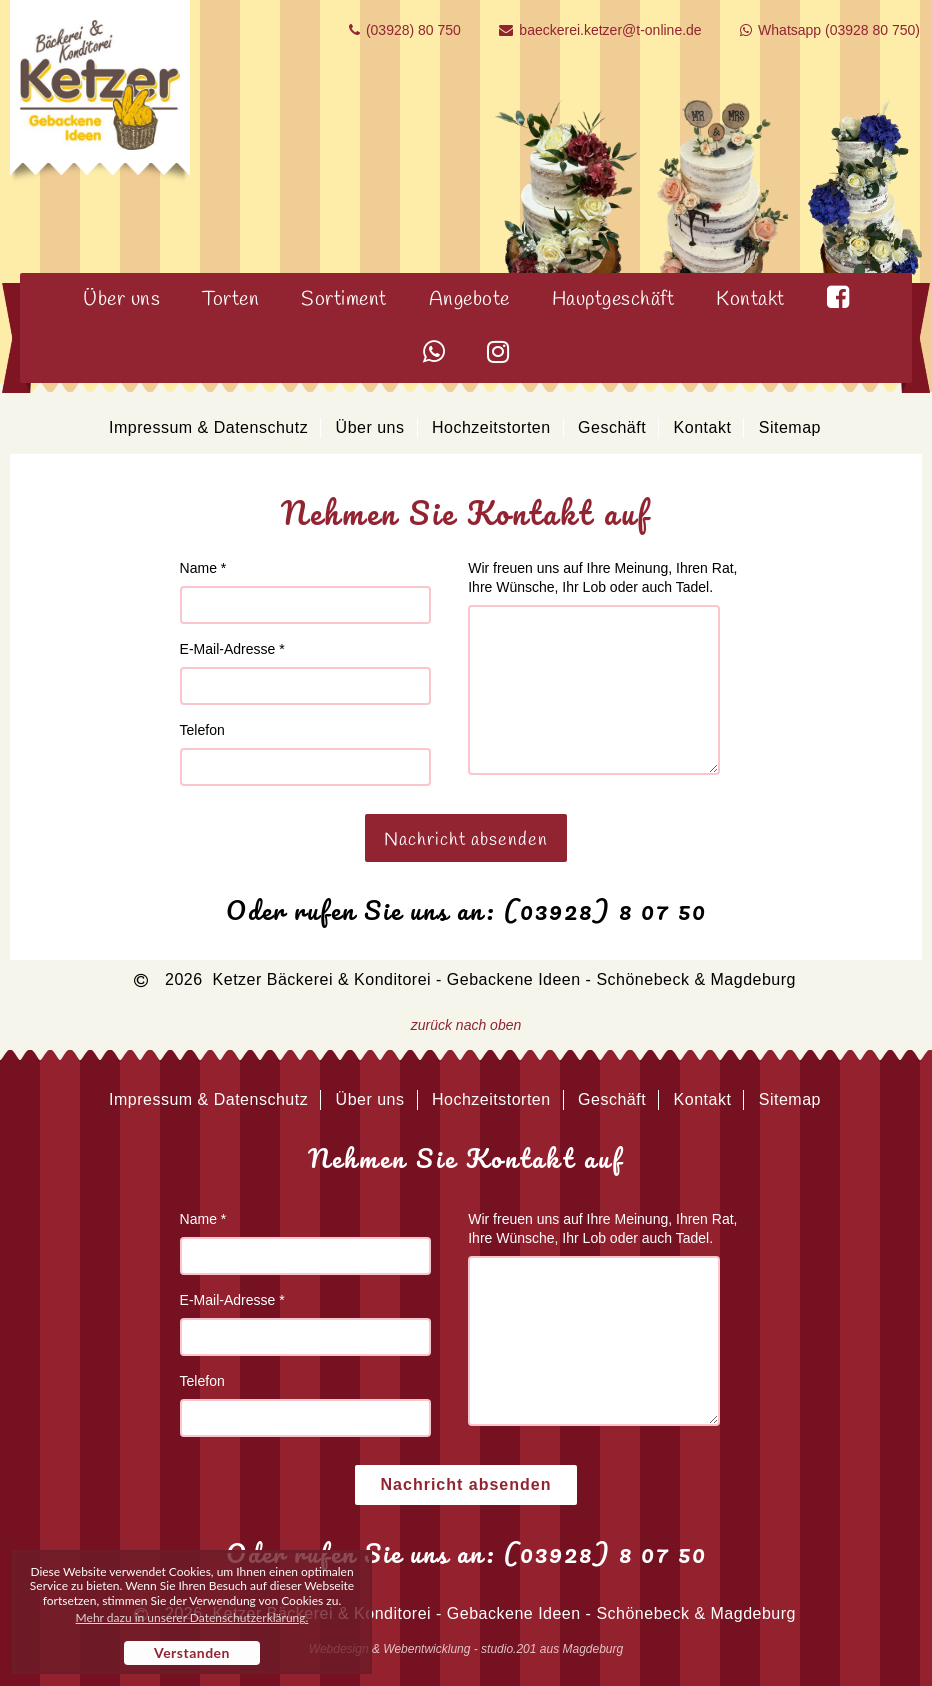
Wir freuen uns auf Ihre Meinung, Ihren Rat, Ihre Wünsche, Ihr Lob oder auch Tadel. (602, 577)
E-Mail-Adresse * (232, 649)
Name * (203, 568)
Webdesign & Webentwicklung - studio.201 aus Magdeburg (466, 1649)
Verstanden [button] (192, 1652)
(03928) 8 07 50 (605, 910)
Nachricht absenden (466, 840)
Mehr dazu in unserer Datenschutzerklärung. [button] (192, 1618)
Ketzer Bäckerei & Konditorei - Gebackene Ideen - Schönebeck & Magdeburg (504, 979)
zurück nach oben (466, 1025)
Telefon (202, 730)
